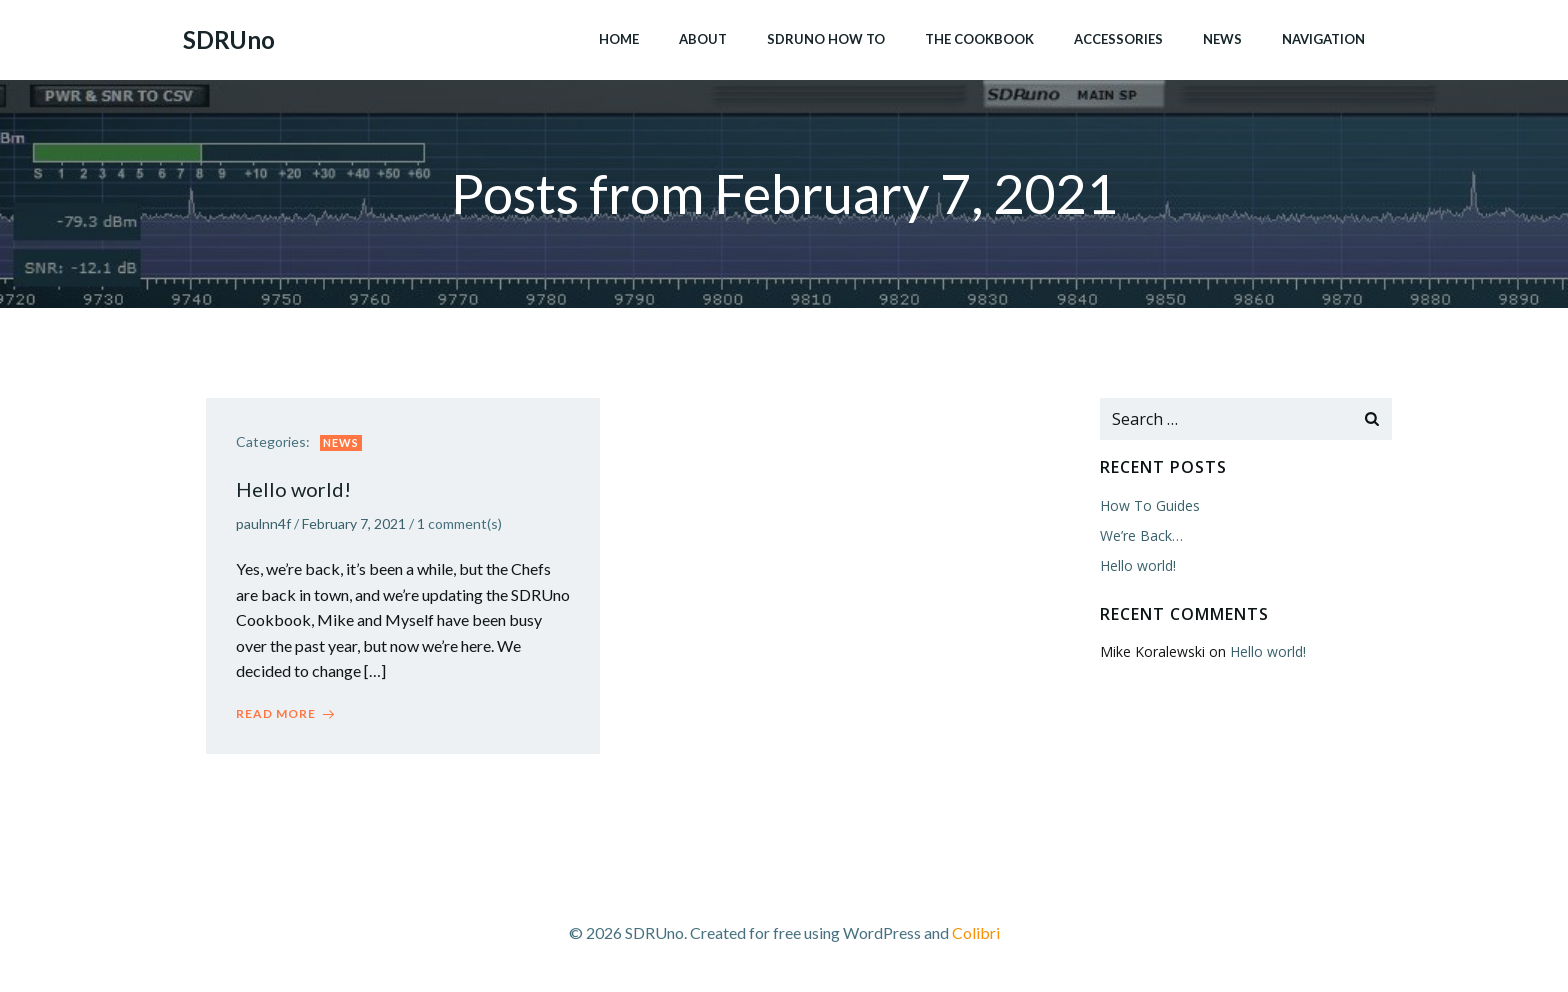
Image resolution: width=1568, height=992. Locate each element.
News (1222, 39)
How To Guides (1150, 505)
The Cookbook (979, 39)
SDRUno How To (826, 39)
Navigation (1323, 39)
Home (619, 39)
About (703, 39)
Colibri (976, 932)
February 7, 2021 (354, 524)
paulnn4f (263, 524)
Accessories (1118, 39)
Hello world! (1138, 565)
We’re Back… (1141, 535)
